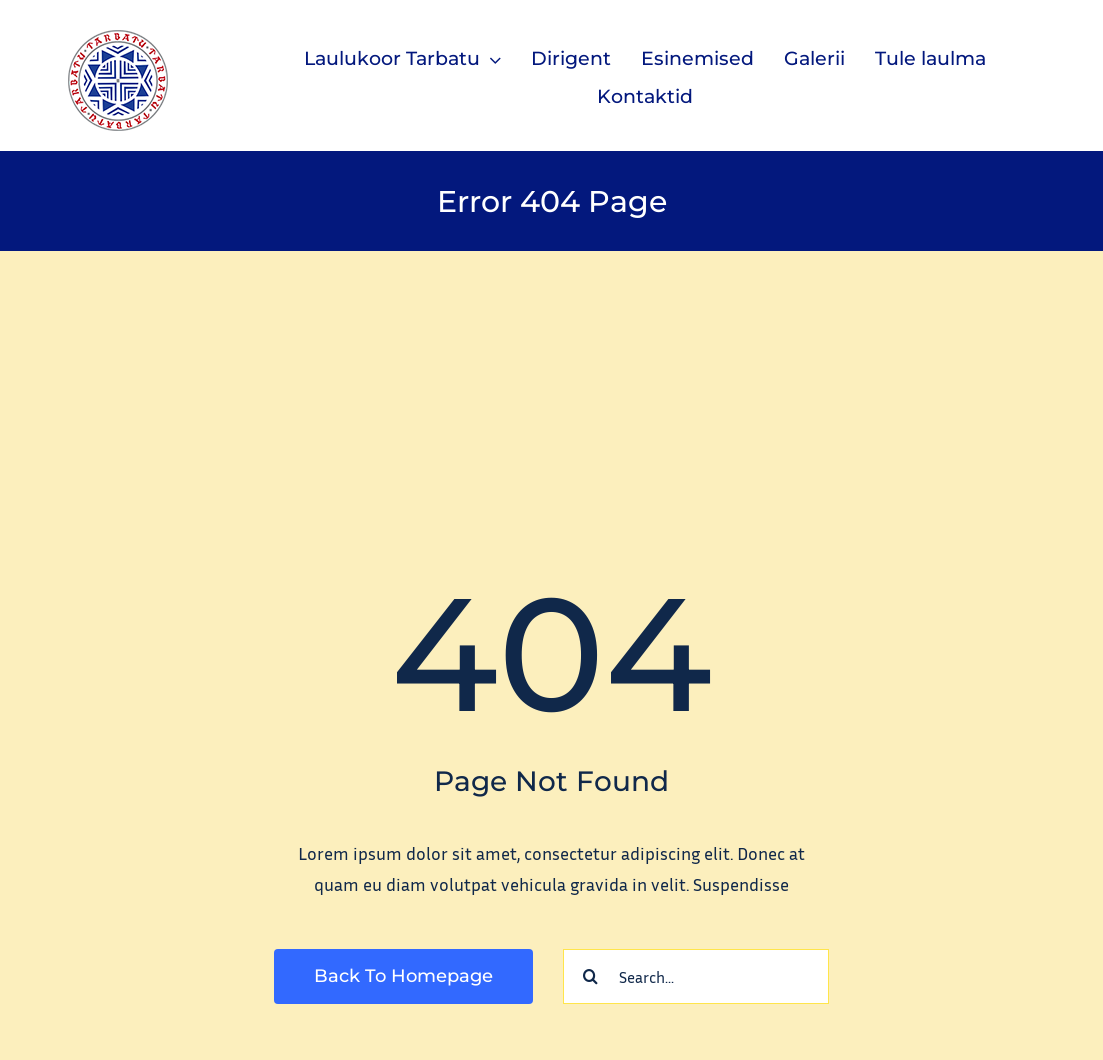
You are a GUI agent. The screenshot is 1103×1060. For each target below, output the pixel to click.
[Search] (590, 976)
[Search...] (696, 976)
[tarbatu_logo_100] (118, 39)
